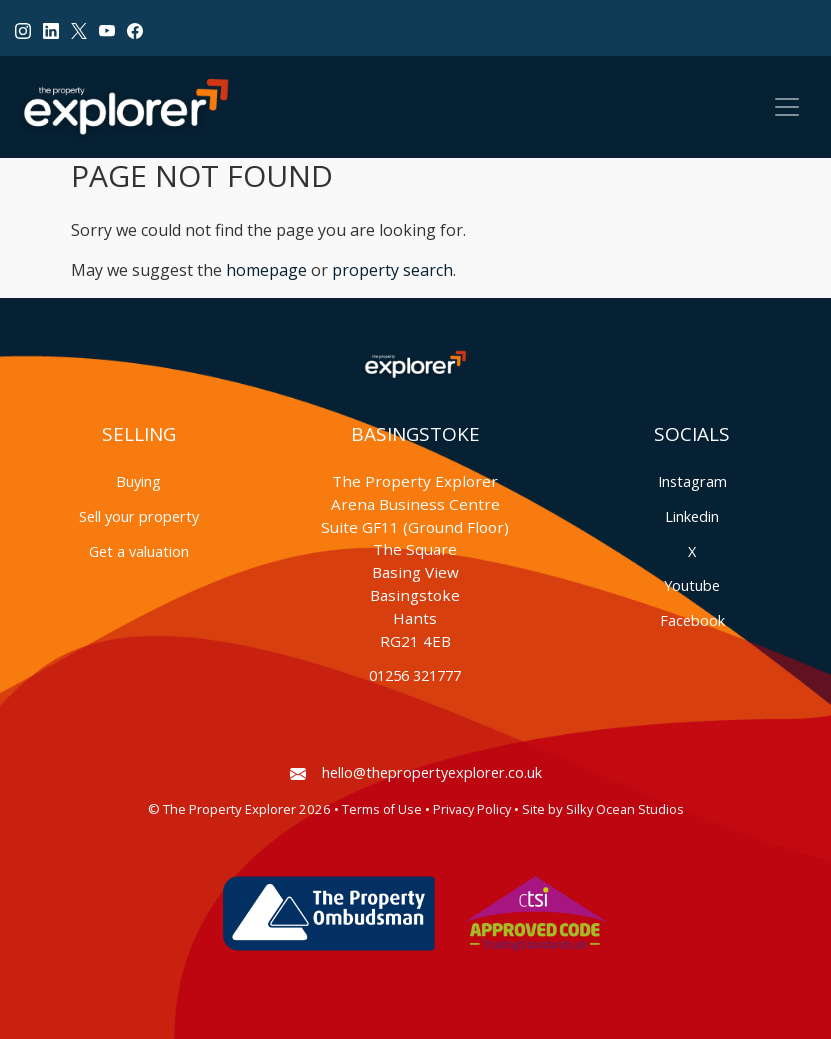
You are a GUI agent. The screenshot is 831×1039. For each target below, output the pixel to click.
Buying (138, 481)
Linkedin (692, 516)
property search (392, 270)
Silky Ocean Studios (625, 809)
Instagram (692, 481)
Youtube (692, 585)
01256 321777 (415, 675)
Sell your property (139, 516)
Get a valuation (139, 551)
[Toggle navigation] (787, 107)
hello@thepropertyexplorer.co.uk (416, 772)
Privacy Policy (472, 809)
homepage (266, 270)
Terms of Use (382, 809)
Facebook (692, 620)
